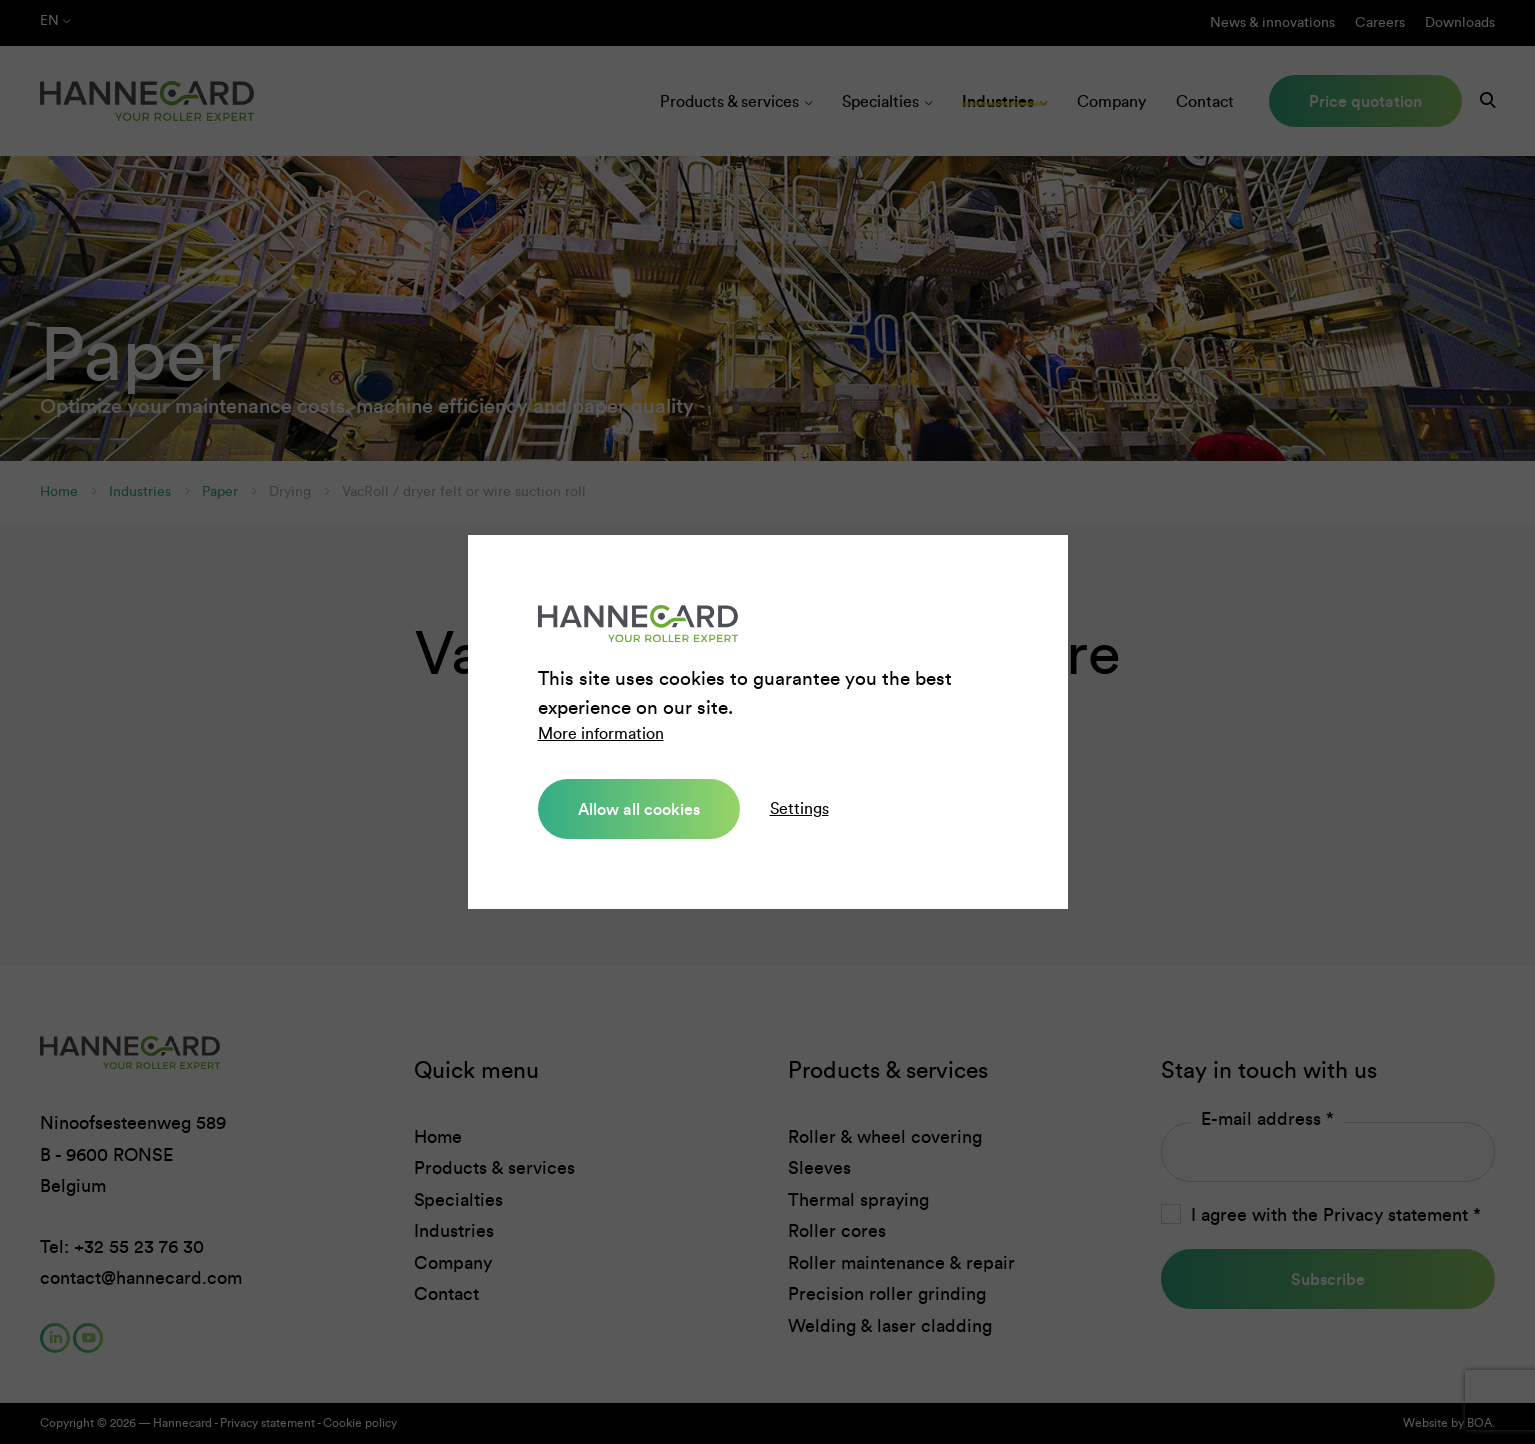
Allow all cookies (639, 809)
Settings (799, 808)
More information (601, 733)
